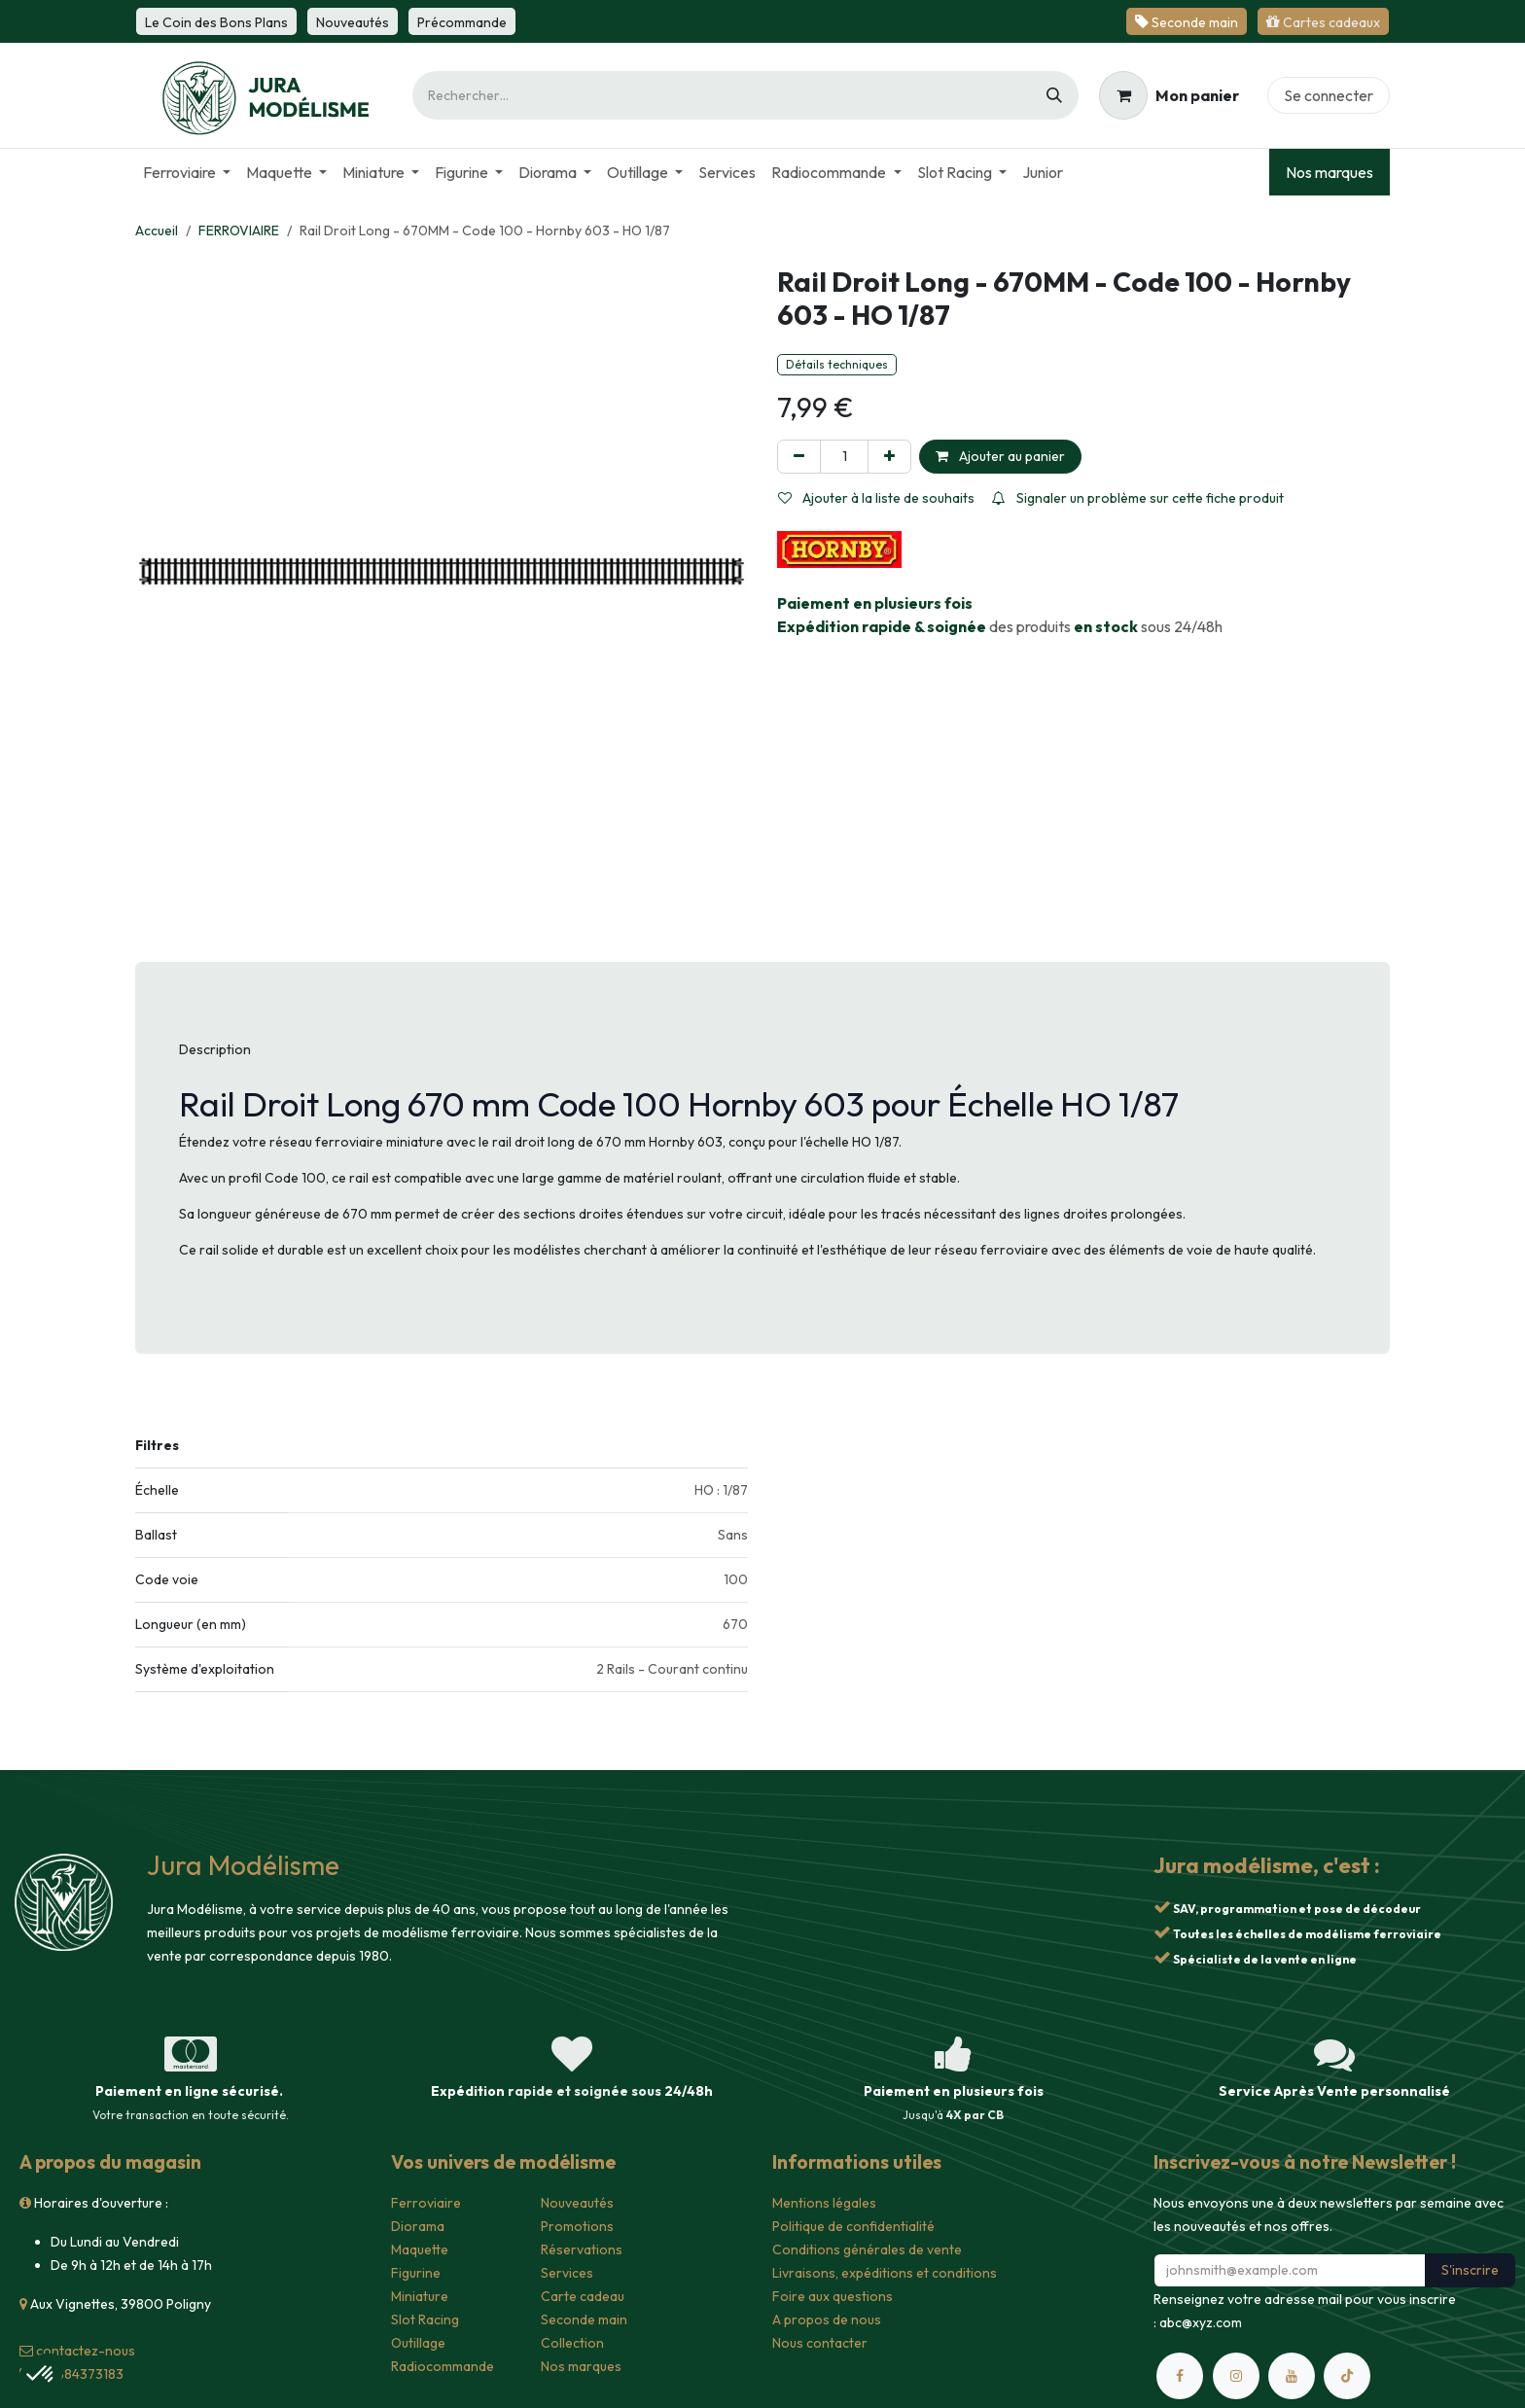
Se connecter (1328, 95)
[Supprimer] (799, 457)
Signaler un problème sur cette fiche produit (1138, 498)
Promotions (577, 2226)
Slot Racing (425, 2319)
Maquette (419, 2249)
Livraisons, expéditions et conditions (884, 2273)
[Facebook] (1179, 2376)
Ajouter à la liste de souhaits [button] (876, 498)
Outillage (418, 2343)
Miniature (419, 2296)
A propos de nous (826, 2319)
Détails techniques (837, 364)
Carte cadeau (582, 2296)
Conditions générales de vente (867, 2249)
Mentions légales (824, 2203)
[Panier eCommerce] (1169, 95)
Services (567, 2273)
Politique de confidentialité (853, 2226)
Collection (572, 2343)
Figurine (416, 2273)
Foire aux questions (832, 2296)
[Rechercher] (1054, 95)
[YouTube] (1291, 2376)
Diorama (417, 2226)
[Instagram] (1236, 2376)
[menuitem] (186, 172)
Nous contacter (820, 2343)
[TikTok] (1347, 2376)
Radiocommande (442, 2366)
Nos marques (1329, 172)
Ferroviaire (426, 2203)
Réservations (581, 2249)
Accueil (156, 230)
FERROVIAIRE (238, 230)
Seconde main (584, 2319)
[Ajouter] (889, 457)
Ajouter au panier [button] (1000, 456)
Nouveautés (577, 2203)
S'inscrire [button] (1470, 2270)
